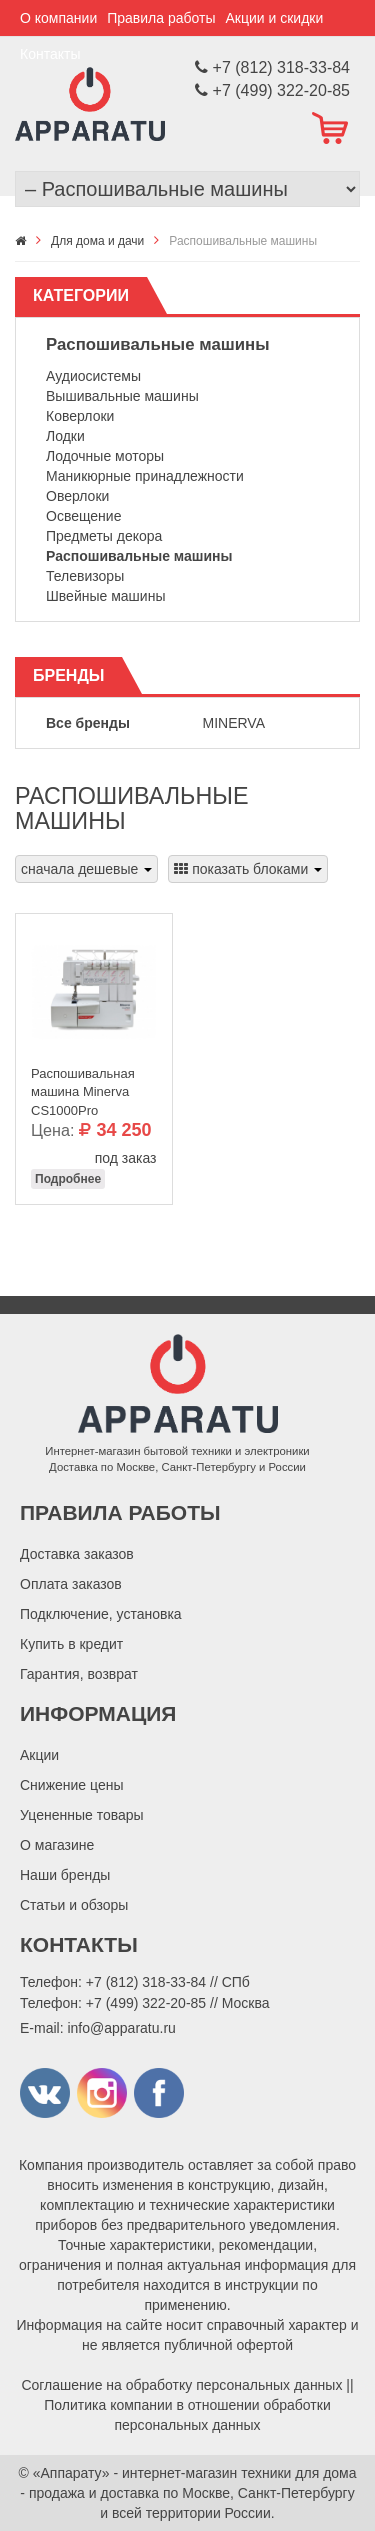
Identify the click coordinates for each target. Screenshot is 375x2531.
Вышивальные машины (122, 396)
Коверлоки (80, 416)
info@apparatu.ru (121, 2028)
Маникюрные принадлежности (145, 476)
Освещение (83, 516)
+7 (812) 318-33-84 (146, 1982)
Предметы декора (104, 536)
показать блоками (248, 869)
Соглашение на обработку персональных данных (181, 2385)
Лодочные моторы (105, 456)
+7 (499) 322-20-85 (146, 2003)
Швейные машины (105, 596)
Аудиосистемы (93, 376)
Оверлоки (77, 496)
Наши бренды (65, 1875)
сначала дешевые (86, 869)
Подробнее (68, 1179)
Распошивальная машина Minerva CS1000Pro (83, 1087)
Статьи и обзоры (74, 1905)
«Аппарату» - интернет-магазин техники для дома (195, 2473)
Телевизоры (85, 576)
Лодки (65, 436)
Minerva (234, 723)
